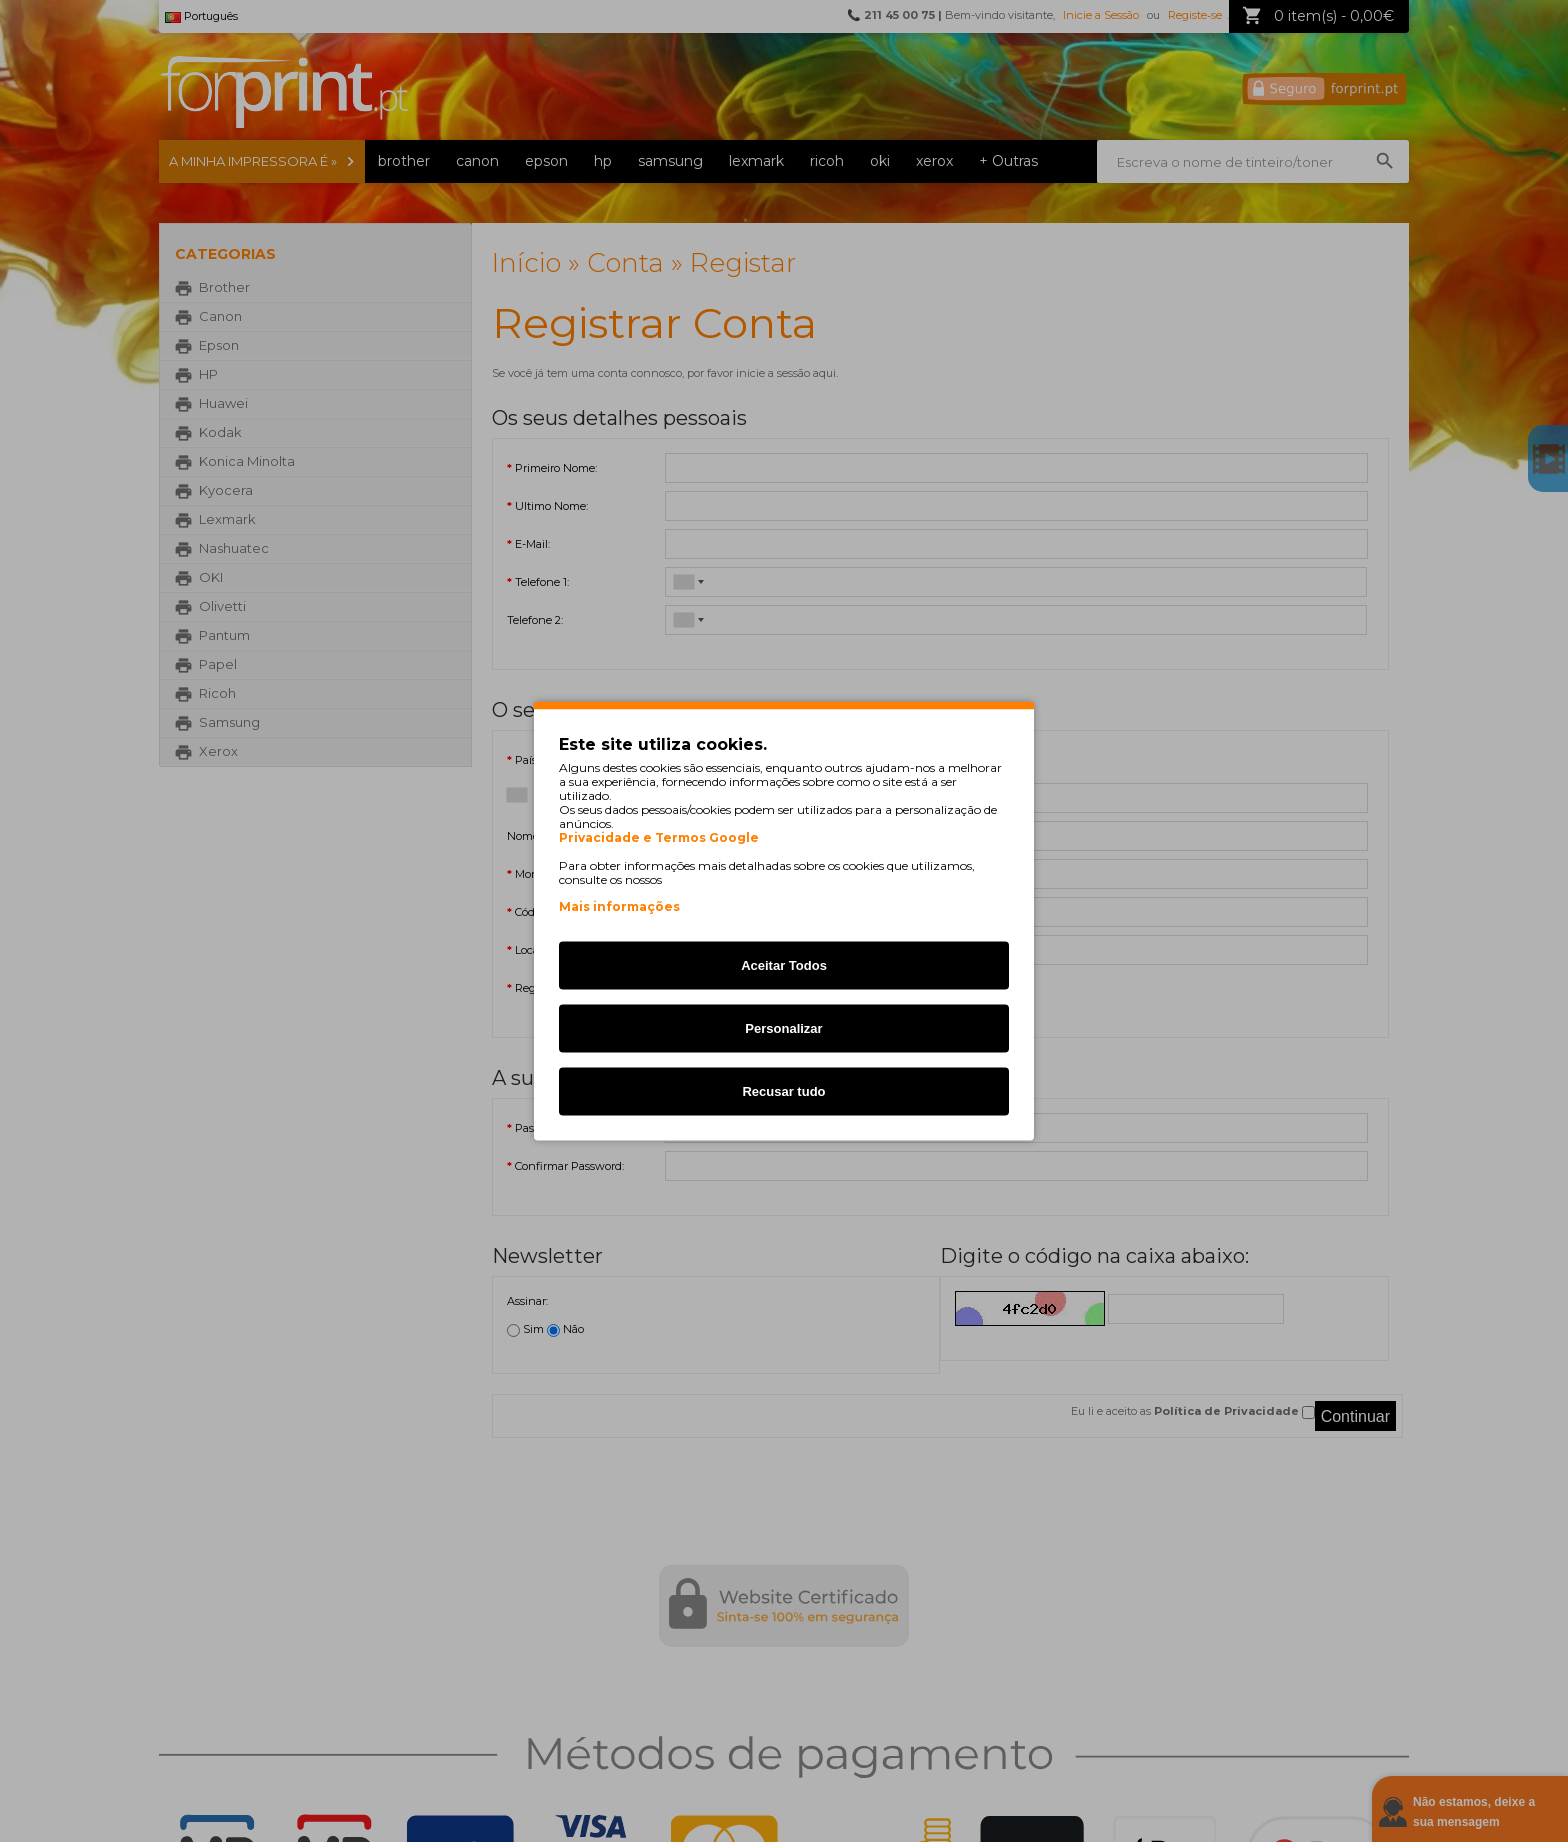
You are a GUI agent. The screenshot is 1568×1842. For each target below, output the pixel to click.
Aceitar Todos (784, 965)
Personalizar (783, 1028)
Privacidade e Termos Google (659, 838)
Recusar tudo (783, 1091)
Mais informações (619, 906)
